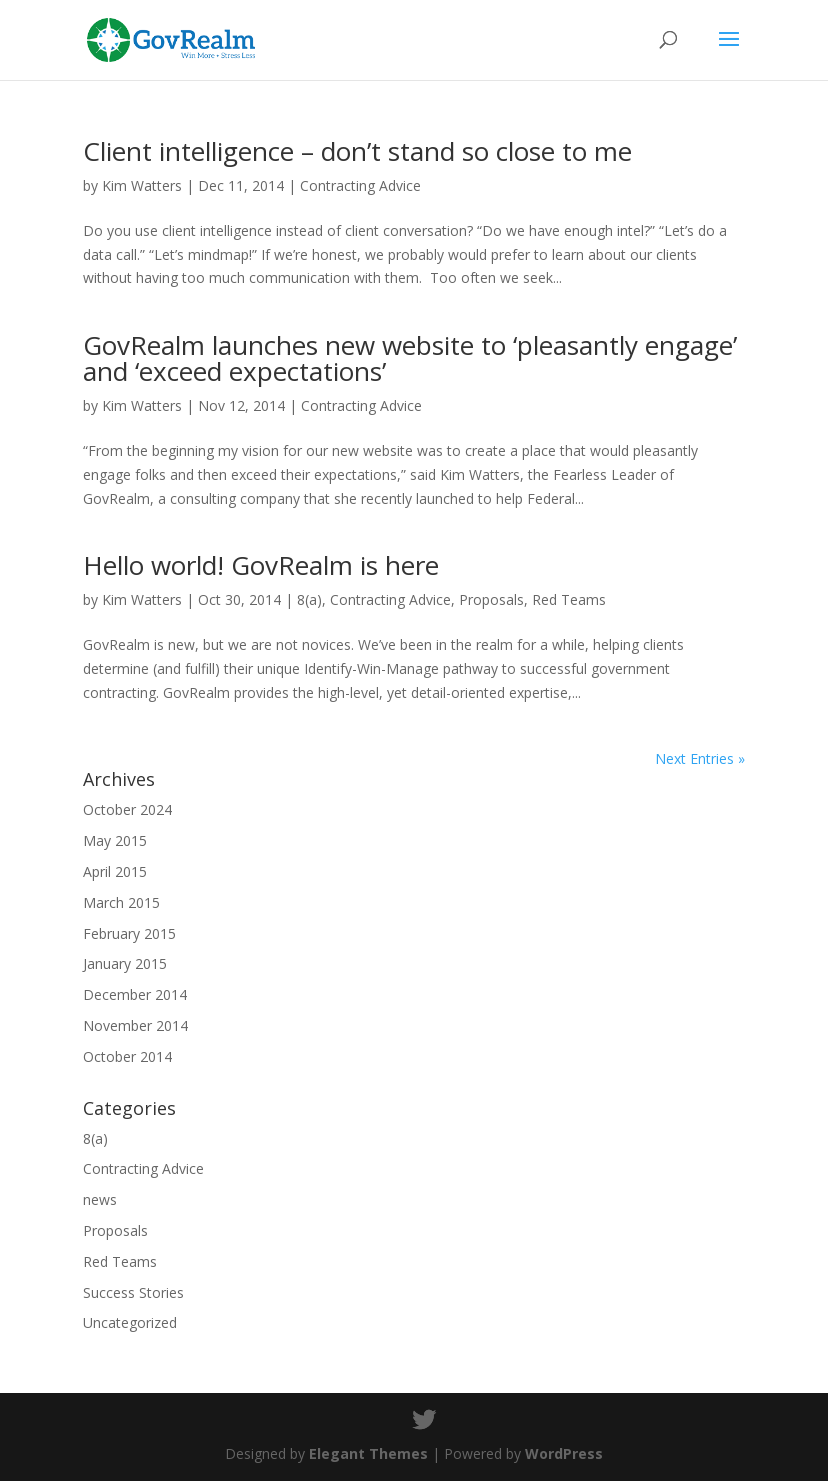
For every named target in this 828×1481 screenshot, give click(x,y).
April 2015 (115, 871)
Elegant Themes (368, 1453)
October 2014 (127, 1056)
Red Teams (569, 599)
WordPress (564, 1453)
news (100, 1199)
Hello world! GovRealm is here (261, 565)
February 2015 (129, 933)
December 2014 (135, 994)
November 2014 (135, 1025)
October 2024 (127, 809)
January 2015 (125, 963)
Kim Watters (142, 185)
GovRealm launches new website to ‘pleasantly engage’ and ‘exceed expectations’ (410, 358)
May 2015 (115, 840)
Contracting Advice (360, 185)
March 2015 (121, 902)
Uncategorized (130, 1322)
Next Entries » (700, 758)
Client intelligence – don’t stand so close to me (357, 151)
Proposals (491, 599)
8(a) (309, 599)
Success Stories (133, 1292)
